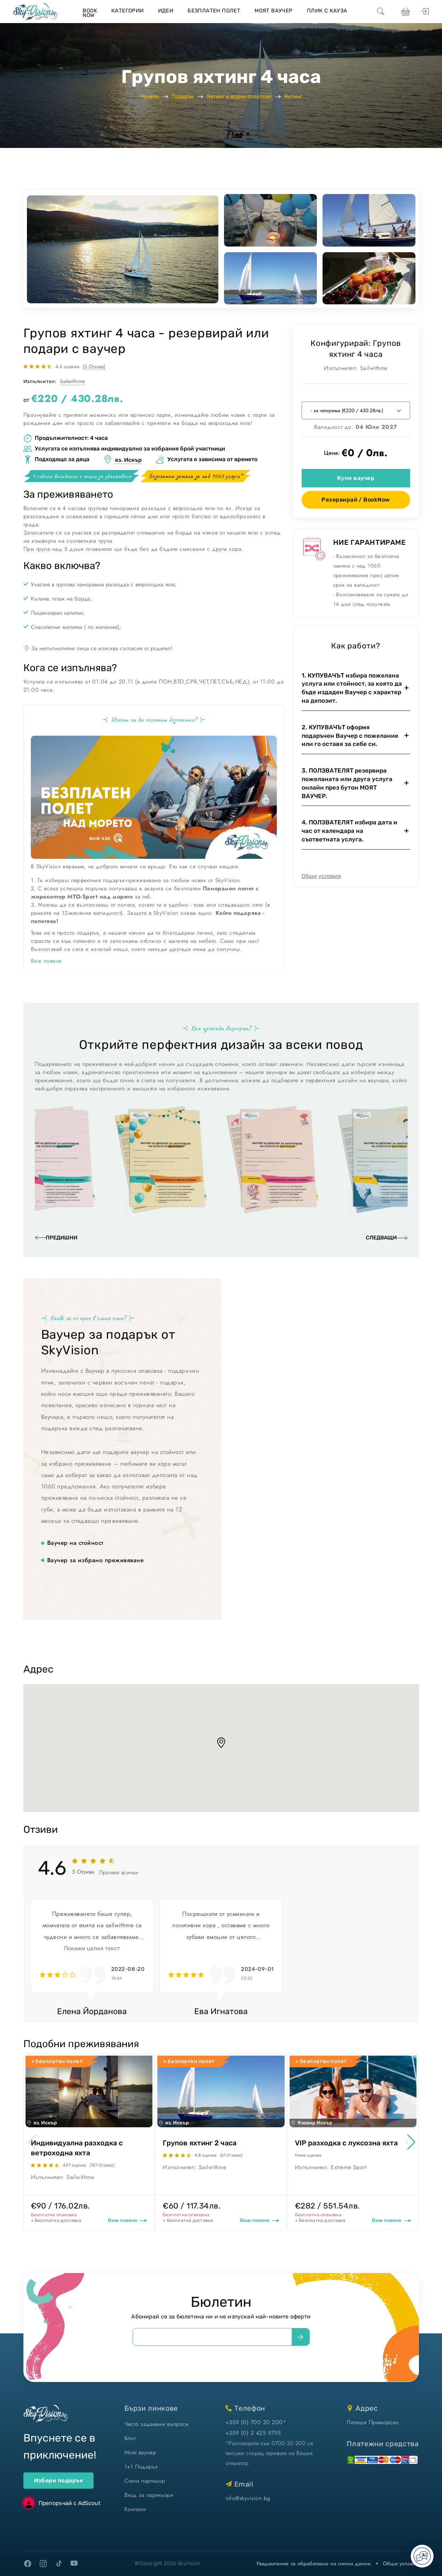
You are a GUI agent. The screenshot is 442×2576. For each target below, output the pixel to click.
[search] (381, 12)
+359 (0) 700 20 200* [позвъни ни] (255, 2422)
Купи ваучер (355, 478)
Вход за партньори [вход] (148, 2495)
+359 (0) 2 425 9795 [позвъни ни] (253, 2433)
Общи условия (321, 876)
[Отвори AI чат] (422, 2556)
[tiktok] (59, 2563)
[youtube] (74, 2564)
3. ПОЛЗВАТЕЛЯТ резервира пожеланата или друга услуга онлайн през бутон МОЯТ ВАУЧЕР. (347, 783)
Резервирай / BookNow (355, 499)
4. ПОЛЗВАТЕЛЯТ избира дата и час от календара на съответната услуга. (349, 831)
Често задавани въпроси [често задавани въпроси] (156, 2424)
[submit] (300, 2336)
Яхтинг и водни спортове (239, 96)
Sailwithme (72, 381)
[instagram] (43, 2564)
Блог (130, 2438)
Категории (127, 10)
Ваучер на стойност (75, 1543)
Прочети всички (118, 1872)
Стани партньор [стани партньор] (144, 2481)
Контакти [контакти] (135, 2509)
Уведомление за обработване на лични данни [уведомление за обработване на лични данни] (313, 2563)
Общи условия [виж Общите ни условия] (401, 2563)
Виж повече (46, 961)
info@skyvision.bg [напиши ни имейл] (247, 2498)
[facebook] (27, 2564)
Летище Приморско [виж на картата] (373, 2422)
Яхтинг (293, 96)
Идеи (166, 10)
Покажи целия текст (92, 1948)
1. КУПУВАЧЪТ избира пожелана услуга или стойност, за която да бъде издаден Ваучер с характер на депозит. (352, 688)
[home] (35, 12)
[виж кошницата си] (404, 11)
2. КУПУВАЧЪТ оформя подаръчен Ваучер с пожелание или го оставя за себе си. (350, 736)
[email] (212, 2336)
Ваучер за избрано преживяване (95, 1560)
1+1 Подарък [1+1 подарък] (141, 2466)
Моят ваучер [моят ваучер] (140, 2452)
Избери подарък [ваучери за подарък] (58, 2480)
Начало (149, 96)
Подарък (183, 96)
